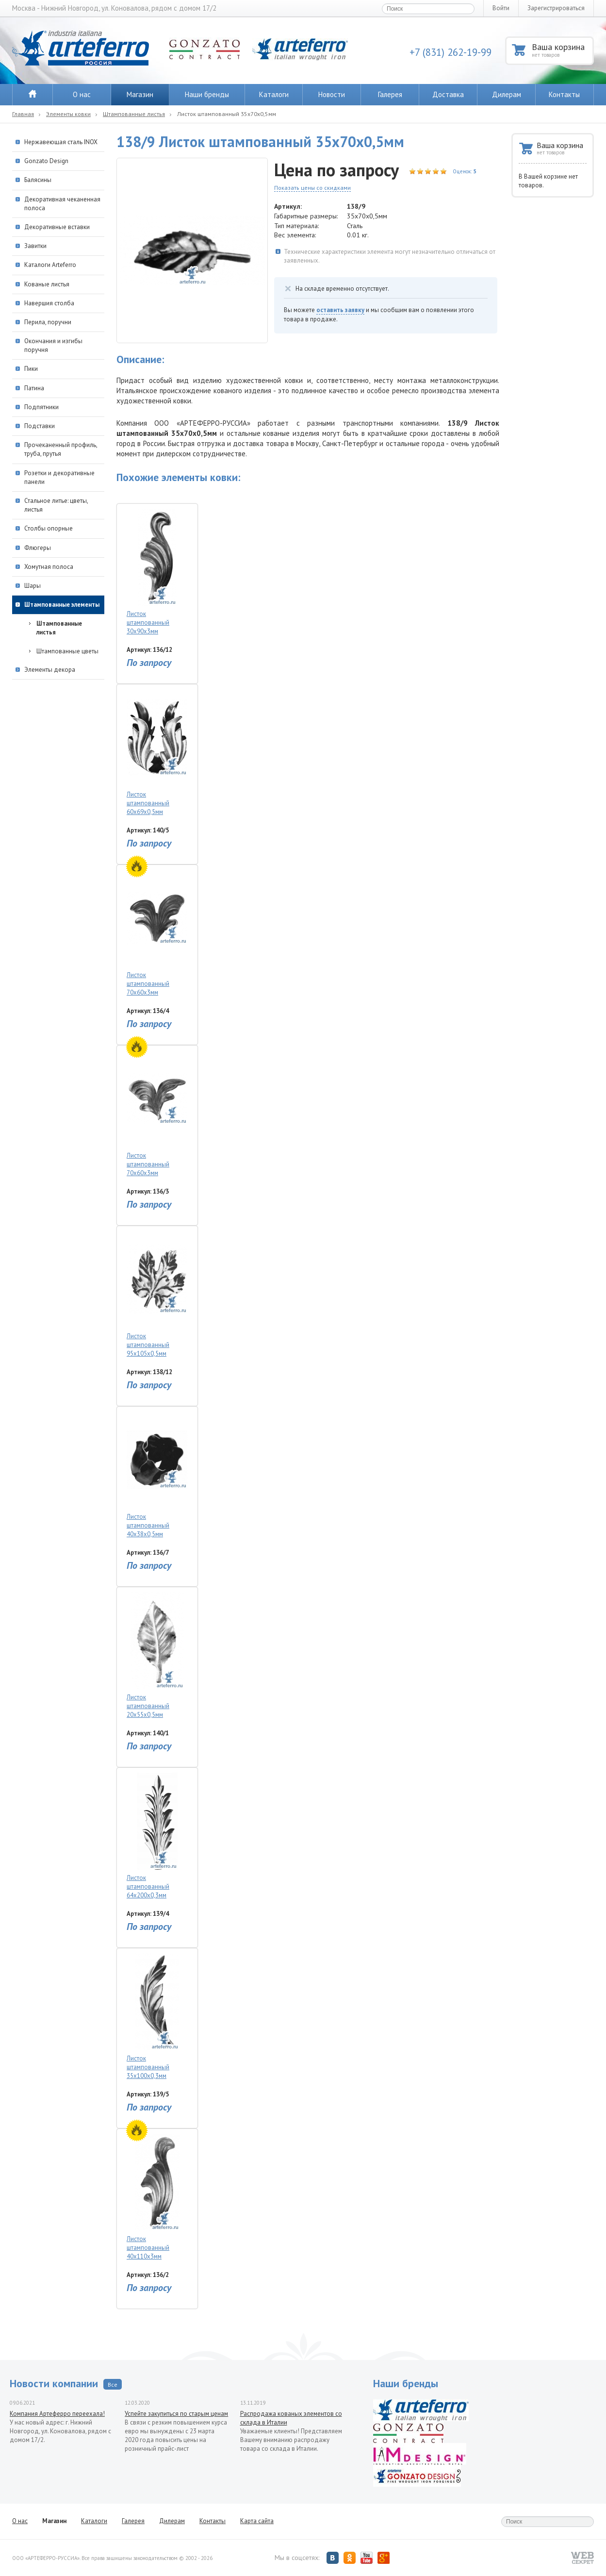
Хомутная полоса (48, 567)
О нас (82, 94)
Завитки (35, 246)
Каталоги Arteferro (50, 265)
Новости (331, 94)
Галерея (390, 94)
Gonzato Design (46, 161)
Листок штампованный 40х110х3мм (157, 2197)
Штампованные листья (134, 113)
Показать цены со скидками (312, 187)
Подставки (39, 426)
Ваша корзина (562, 49)
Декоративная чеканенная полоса (62, 203)
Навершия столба (49, 303)
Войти (500, 8)
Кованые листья (46, 284)
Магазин (140, 94)
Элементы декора (49, 669)
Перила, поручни (47, 322)
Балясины (37, 180)
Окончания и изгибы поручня (53, 345)
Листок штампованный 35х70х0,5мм (226, 113)
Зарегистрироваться (556, 8)
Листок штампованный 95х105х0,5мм (157, 1294)
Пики (31, 369)
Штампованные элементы (61, 604)
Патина (34, 388)
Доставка (448, 94)
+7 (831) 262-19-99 (450, 52)
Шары (32, 586)
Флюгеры (37, 548)
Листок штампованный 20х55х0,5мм (157, 1655)
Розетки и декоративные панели (59, 477)
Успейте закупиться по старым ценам (176, 2414)
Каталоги (274, 94)
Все (112, 2384)
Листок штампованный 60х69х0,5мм (157, 752)
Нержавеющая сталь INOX (61, 142)
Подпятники (41, 407)
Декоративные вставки (57, 227)
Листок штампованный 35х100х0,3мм (157, 2016)
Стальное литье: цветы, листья (56, 505)
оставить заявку (340, 310)
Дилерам (506, 94)
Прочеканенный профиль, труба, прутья (60, 449)
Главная (23, 113)
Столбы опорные (48, 528)
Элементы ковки (68, 113)
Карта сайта (257, 2521)
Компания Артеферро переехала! (57, 2414)
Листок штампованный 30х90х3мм (157, 572)
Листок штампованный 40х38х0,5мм (157, 1475)
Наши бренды (207, 94)
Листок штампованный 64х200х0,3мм (157, 1836)
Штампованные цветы (67, 651)
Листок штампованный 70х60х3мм (157, 933)
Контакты (564, 94)
